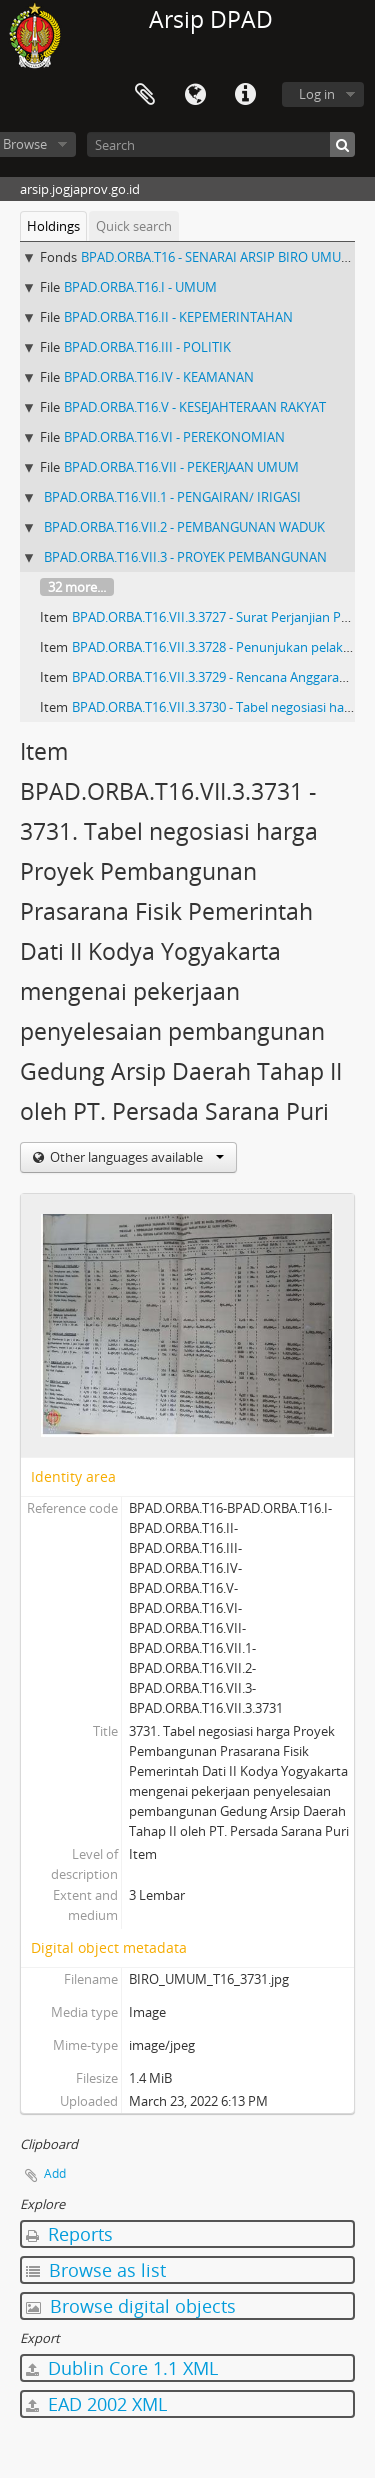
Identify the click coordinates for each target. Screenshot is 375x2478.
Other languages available (135, 1157)
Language (195, 95)
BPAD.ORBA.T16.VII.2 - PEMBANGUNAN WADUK (184, 527)
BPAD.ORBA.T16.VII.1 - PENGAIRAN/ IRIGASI (172, 497)
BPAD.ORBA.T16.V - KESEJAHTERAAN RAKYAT (195, 407)
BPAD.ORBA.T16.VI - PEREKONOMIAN (174, 437)
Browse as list (96, 2270)
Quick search (134, 226)
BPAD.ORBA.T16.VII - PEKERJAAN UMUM (181, 467)
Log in (317, 94)
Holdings (53, 226)
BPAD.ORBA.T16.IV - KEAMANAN (159, 377)
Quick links (245, 95)
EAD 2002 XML (96, 2404)
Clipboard (145, 95)
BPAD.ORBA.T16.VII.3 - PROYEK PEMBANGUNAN (185, 557)
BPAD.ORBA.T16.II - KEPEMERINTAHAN (178, 317)
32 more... (77, 587)
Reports (69, 2234)
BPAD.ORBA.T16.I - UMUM (140, 287)
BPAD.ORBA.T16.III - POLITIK (147, 347)
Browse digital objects (131, 2306)
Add (55, 2173)
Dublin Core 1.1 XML (122, 2368)
